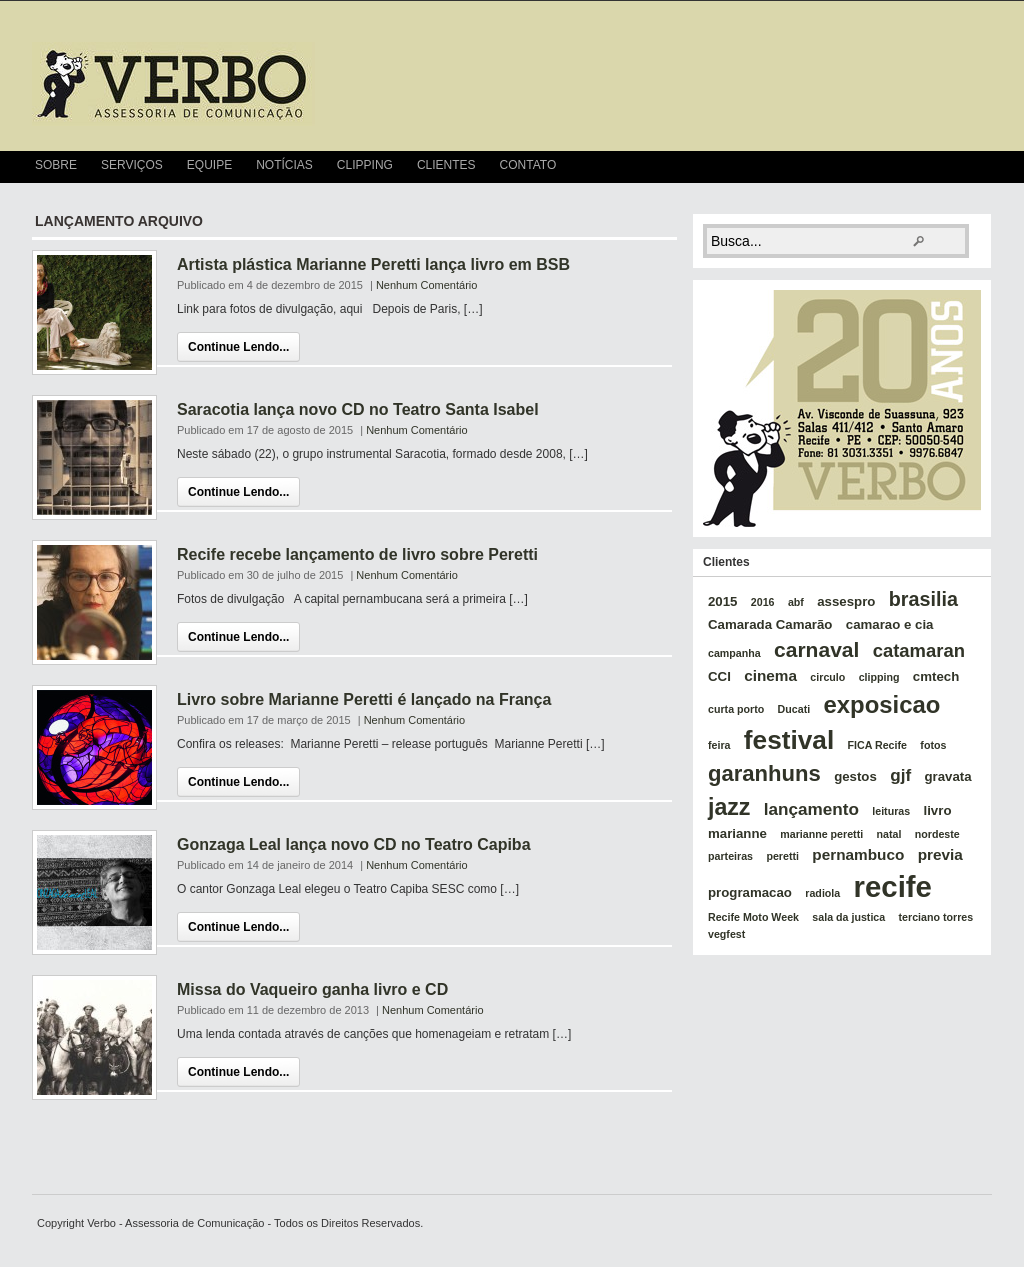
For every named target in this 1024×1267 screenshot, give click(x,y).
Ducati (794, 709)
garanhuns (764, 773)
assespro (846, 601)
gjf (900, 775)
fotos (933, 745)
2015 (722, 601)
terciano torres (936, 917)
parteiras (730, 856)
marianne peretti (821, 834)
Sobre (56, 165)
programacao (750, 892)
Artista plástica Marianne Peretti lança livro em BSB (373, 264)
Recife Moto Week (753, 917)
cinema (770, 675)
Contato (528, 165)
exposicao (882, 704)
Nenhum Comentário (427, 285)
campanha (734, 653)
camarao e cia (890, 624)
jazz (729, 807)
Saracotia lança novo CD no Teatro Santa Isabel (358, 409)
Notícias (284, 165)
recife (893, 886)
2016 (763, 602)
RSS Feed (983, 167)
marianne (737, 833)
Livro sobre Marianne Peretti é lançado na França (364, 699)
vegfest (726, 934)
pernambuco (858, 854)
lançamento (811, 809)
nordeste (937, 834)
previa (940, 854)
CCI (719, 676)
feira (719, 745)
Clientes (446, 165)
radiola (822, 893)
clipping (879, 677)
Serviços (132, 165)
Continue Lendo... (238, 347)
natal (889, 834)
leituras (891, 811)
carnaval (816, 649)
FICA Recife (877, 745)
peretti (782, 856)
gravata (947, 776)
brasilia (923, 599)
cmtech (936, 676)
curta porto (736, 709)
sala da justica (848, 917)
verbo (173, 84)
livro (938, 810)
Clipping (365, 165)
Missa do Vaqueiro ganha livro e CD (312, 989)
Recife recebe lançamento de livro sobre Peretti (357, 554)
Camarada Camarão (770, 624)
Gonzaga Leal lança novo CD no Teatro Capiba (354, 844)
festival (789, 740)
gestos (855, 776)
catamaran (919, 650)
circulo (827, 677)
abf (796, 602)
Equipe (209, 165)
